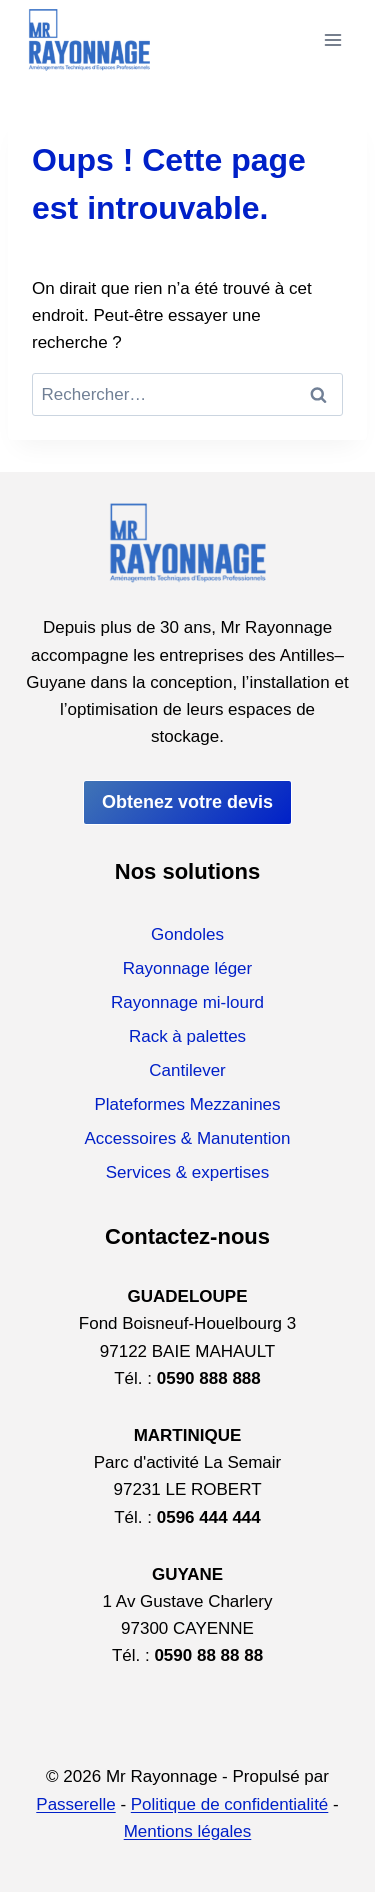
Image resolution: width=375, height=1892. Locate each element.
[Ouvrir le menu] (332, 39)
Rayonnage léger (187, 968)
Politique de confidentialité (230, 1804)
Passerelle (75, 1804)
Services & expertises (187, 1172)
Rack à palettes (187, 1036)
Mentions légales (188, 1831)
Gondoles (187, 934)
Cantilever (187, 1070)
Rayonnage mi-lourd (187, 1002)
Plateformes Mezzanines (187, 1104)
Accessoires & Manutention (188, 1138)
